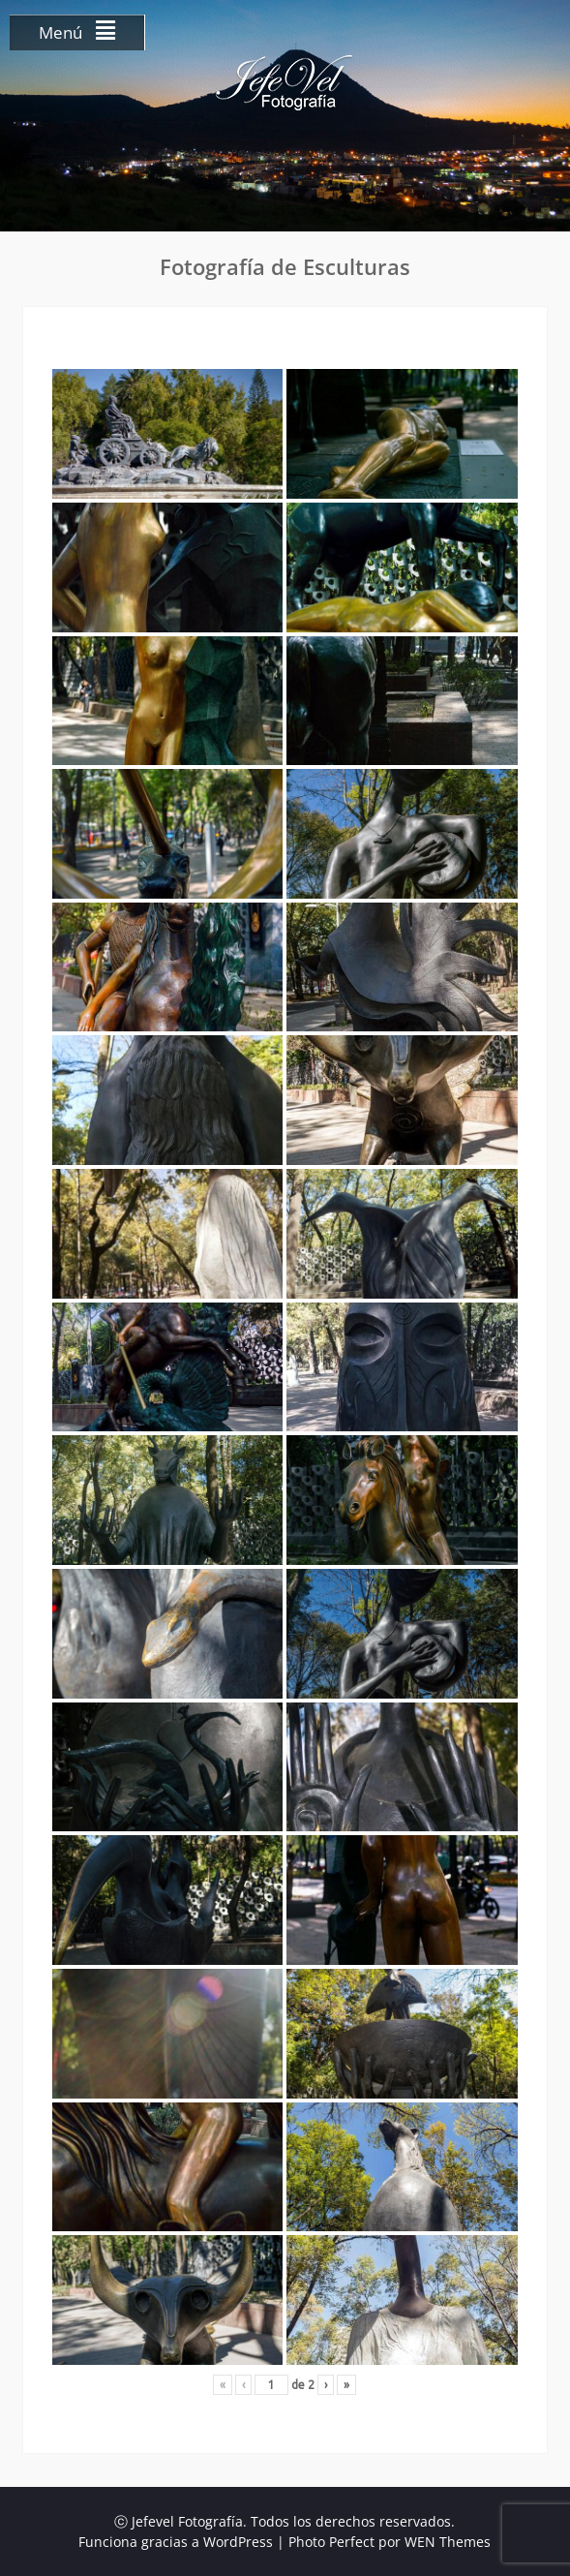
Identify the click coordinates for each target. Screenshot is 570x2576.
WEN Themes (448, 2541)
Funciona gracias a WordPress (175, 2541)
